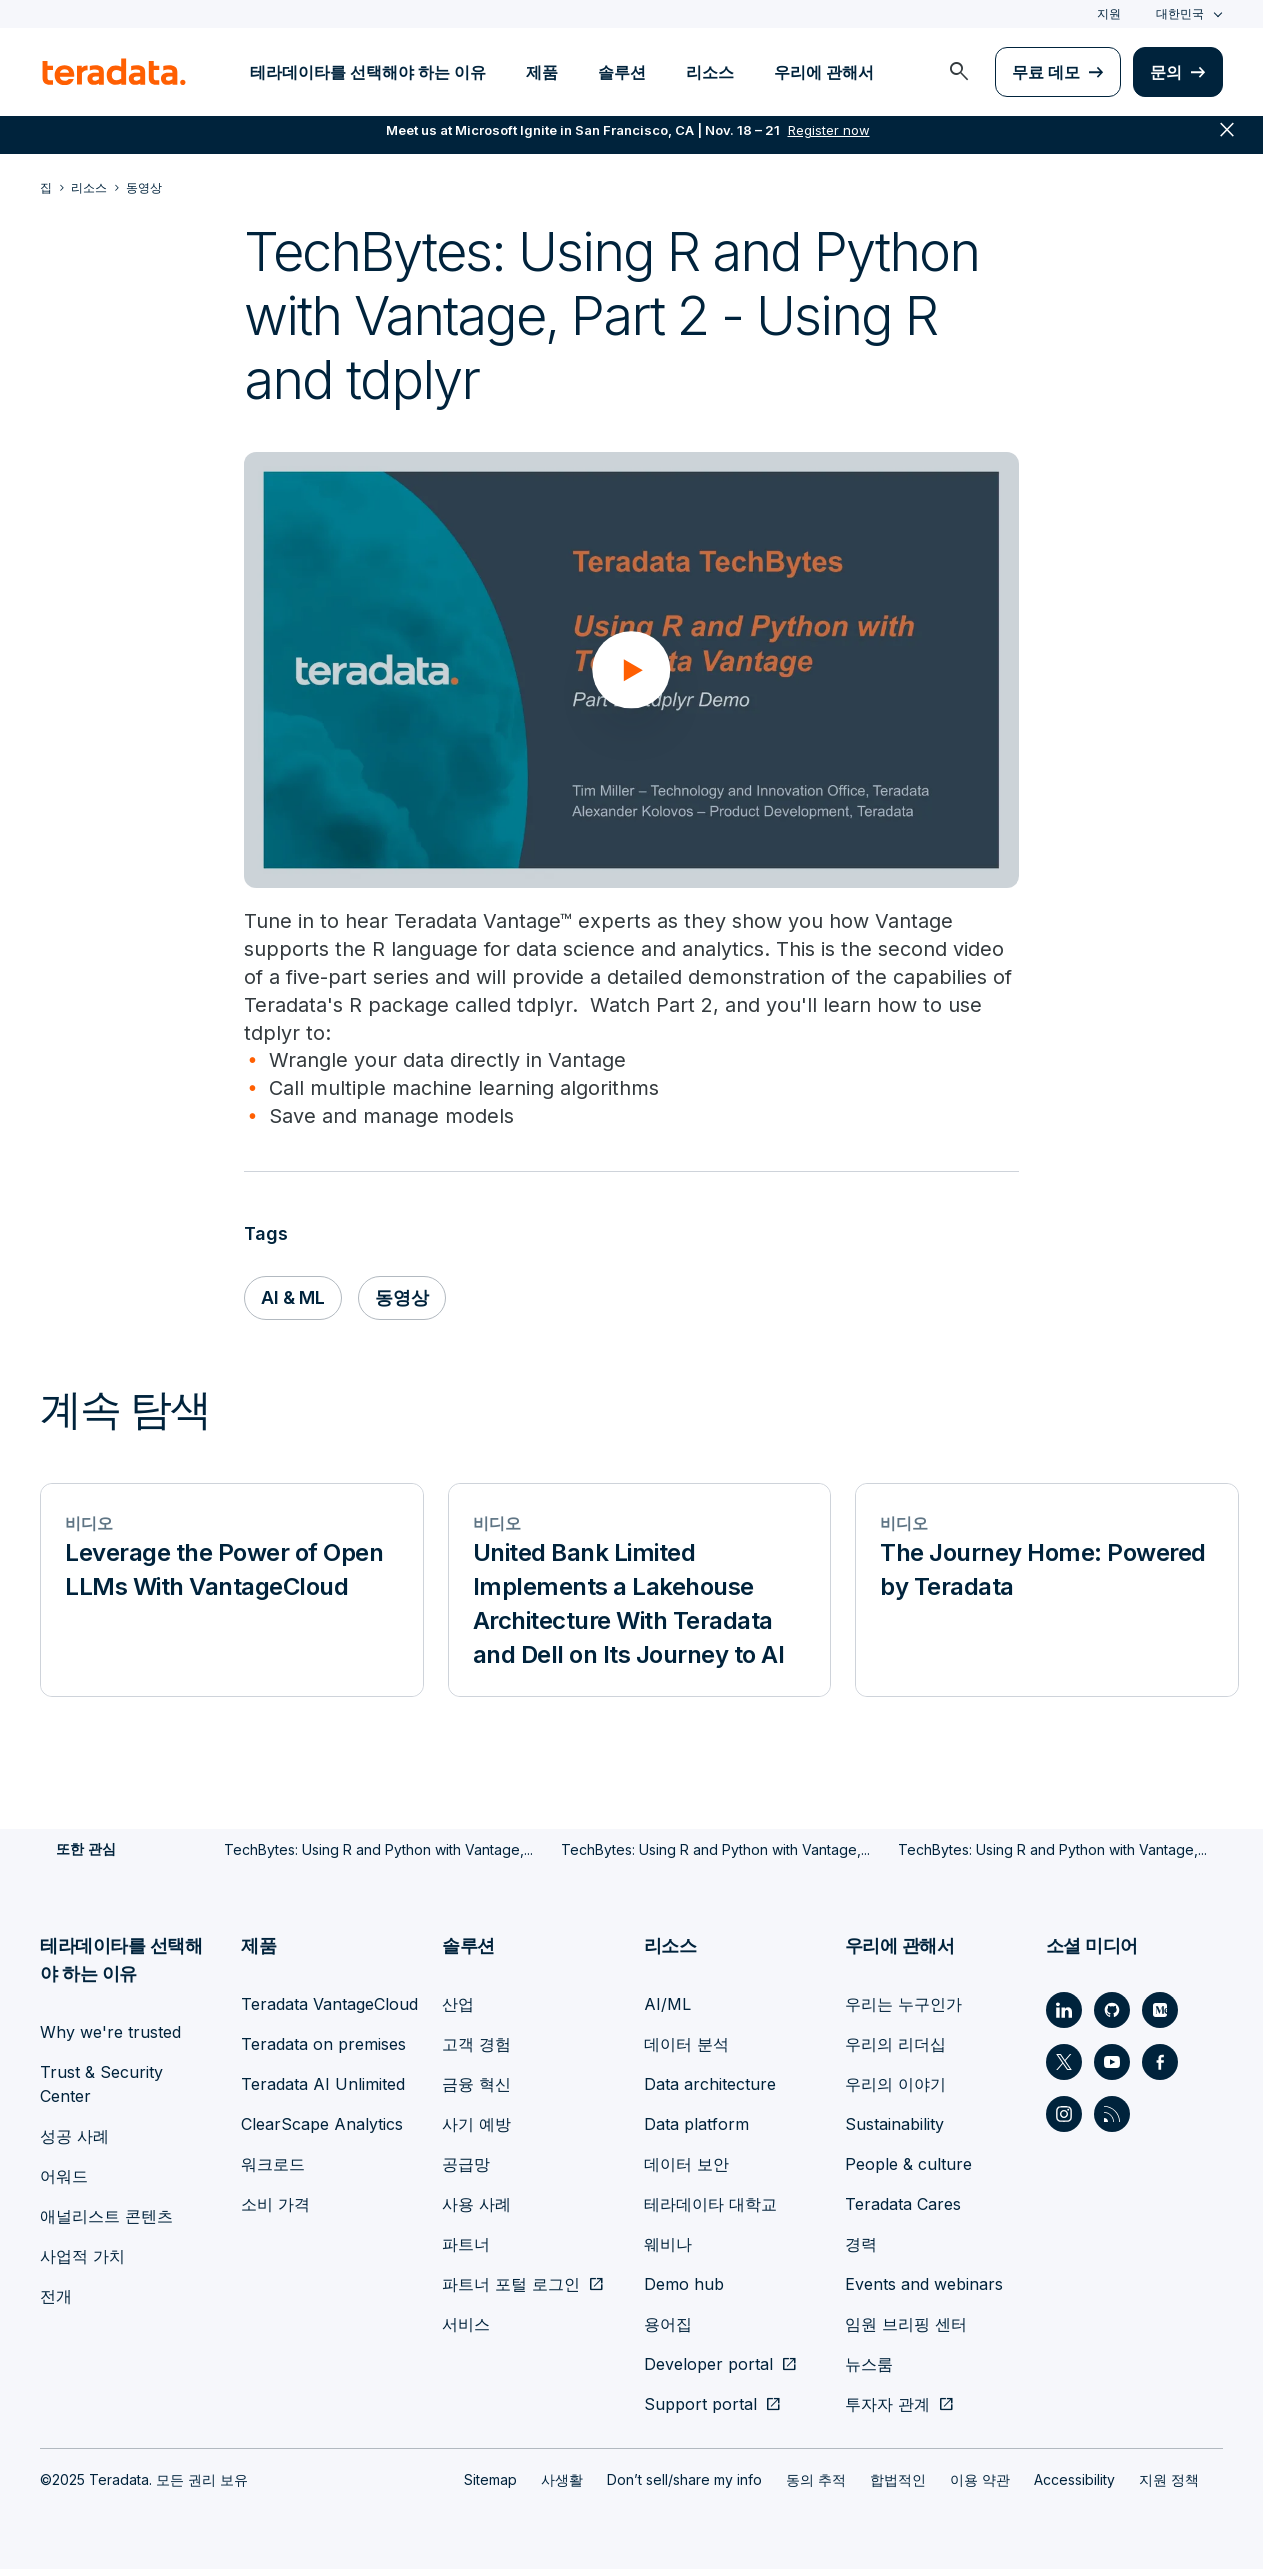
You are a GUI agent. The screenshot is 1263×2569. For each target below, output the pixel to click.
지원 (1109, 13)
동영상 (404, 1298)
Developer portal (708, 2364)
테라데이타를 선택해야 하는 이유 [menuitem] (368, 72)
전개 (56, 2296)
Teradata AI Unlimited (323, 2084)
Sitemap (490, 2479)
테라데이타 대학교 (710, 2204)
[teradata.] (114, 72)
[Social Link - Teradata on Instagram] (1064, 2114)
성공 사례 (74, 2136)
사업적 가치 (82, 2256)
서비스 (466, 2324)
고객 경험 (476, 2044)
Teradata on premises (323, 2044)
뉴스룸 (869, 2364)
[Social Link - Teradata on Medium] (1160, 2010)
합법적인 (898, 2479)
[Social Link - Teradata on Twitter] (1064, 2062)
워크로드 (273, 2164)
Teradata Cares (903, 2204)
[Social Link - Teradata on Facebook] (1160, 2062)
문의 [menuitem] (1166, 72)
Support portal (700, 2404)
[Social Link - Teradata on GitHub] (1112, 2010)
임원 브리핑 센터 (906, 2324)
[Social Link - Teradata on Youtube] (1112, 2062)
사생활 (562, 2479)
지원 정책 (1169, 2479)
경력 (861, 2244)
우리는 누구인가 (903, 2004)
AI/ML (667, 2004)
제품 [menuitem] (542, 72)
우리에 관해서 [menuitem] (824, 72)
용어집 (668, 2324)
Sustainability (894, 2124)
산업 (458, 2004)
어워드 (64, 2176)
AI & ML (294, 1298)
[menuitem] (959, 72)
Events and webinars (924, 2284)
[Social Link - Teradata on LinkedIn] (1064, 2010)
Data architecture (710, 2084)
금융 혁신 (476, 2084)
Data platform (696, 2124)
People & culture (908, 2164)
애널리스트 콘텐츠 (106, 2216)
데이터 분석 (686, 2044)
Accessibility (1074, 2479)
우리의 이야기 (895, 2084)
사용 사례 (476, 2204)
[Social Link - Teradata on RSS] (1112, 2114)
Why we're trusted (110, 2032)
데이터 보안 (686, 2164)
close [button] (1227, 140)
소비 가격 (275, 2204)
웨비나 (668, 2244)
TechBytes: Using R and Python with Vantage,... (378, 1850)
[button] (631, 670)
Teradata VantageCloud (329, 2004)
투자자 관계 (887, 2404)
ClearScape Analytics (322, 2124)
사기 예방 (476, 2124)
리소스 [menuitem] (710, 72)
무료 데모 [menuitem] (1046, 72)
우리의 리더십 (895, 2044)
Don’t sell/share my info (684, 2479)
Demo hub (684, 2284)
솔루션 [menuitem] (622, 72)
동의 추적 (816, 2479)
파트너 (466, 2244)
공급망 (466, 2164)
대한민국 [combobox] (1180, 13)
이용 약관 (980, 2479)
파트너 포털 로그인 (511, 2284)
